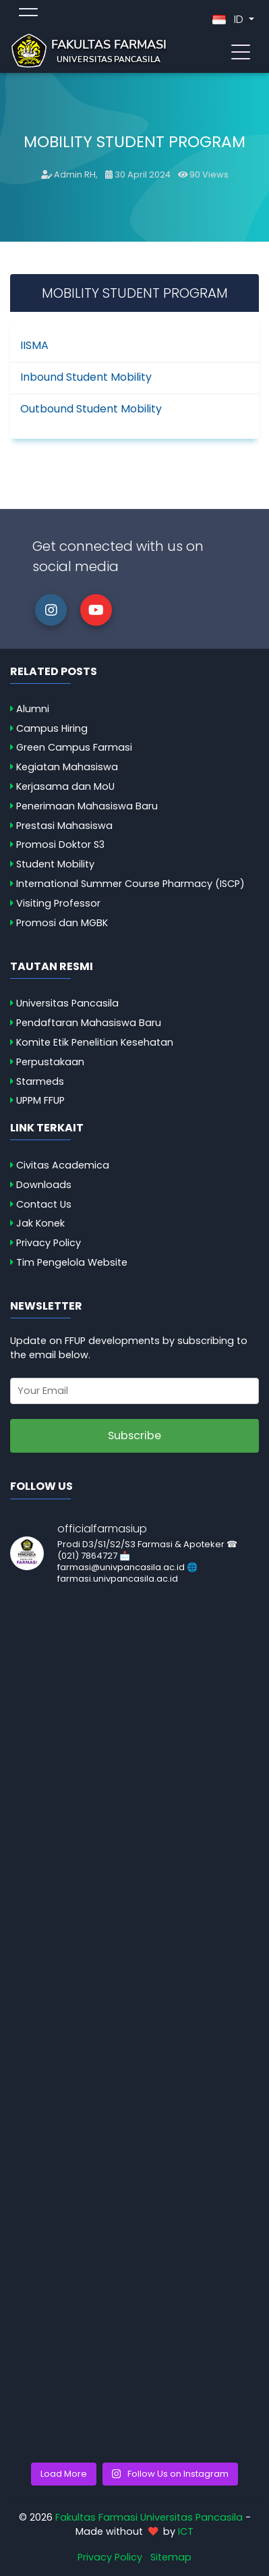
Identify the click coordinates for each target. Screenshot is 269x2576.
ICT (185, 2531)
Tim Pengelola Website (71, 1262)
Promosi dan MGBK (62, 923)
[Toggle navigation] (240, 50)
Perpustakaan (50, 1062)
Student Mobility (55, 864)
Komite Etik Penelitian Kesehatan (94, 1042)
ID (229, 19)
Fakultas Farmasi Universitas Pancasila (149, 2517)
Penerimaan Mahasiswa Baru (87, 806)
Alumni (32, 709)
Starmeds (40, 1081)
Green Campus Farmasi (74, 747)
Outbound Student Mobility (91, 409)
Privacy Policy (48, 1243)
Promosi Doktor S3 (60, 844)
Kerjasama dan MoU (65, 786)
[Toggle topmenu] (28, 14)
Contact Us (43, 1204)
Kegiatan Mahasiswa (67, 767)
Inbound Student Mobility (86, 377)
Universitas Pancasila (67, 1003)
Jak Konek (40, 1223)
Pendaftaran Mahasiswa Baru (88, 1022)
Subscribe (134, 1435)
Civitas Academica (62, 1165)
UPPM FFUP (40, 1100)
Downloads (43, 1184)
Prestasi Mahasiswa (64, 825)
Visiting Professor (58, 903)
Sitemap (170, 2557)
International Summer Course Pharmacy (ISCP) (130, 883)
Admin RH (75, 174)
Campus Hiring (52, 728)
